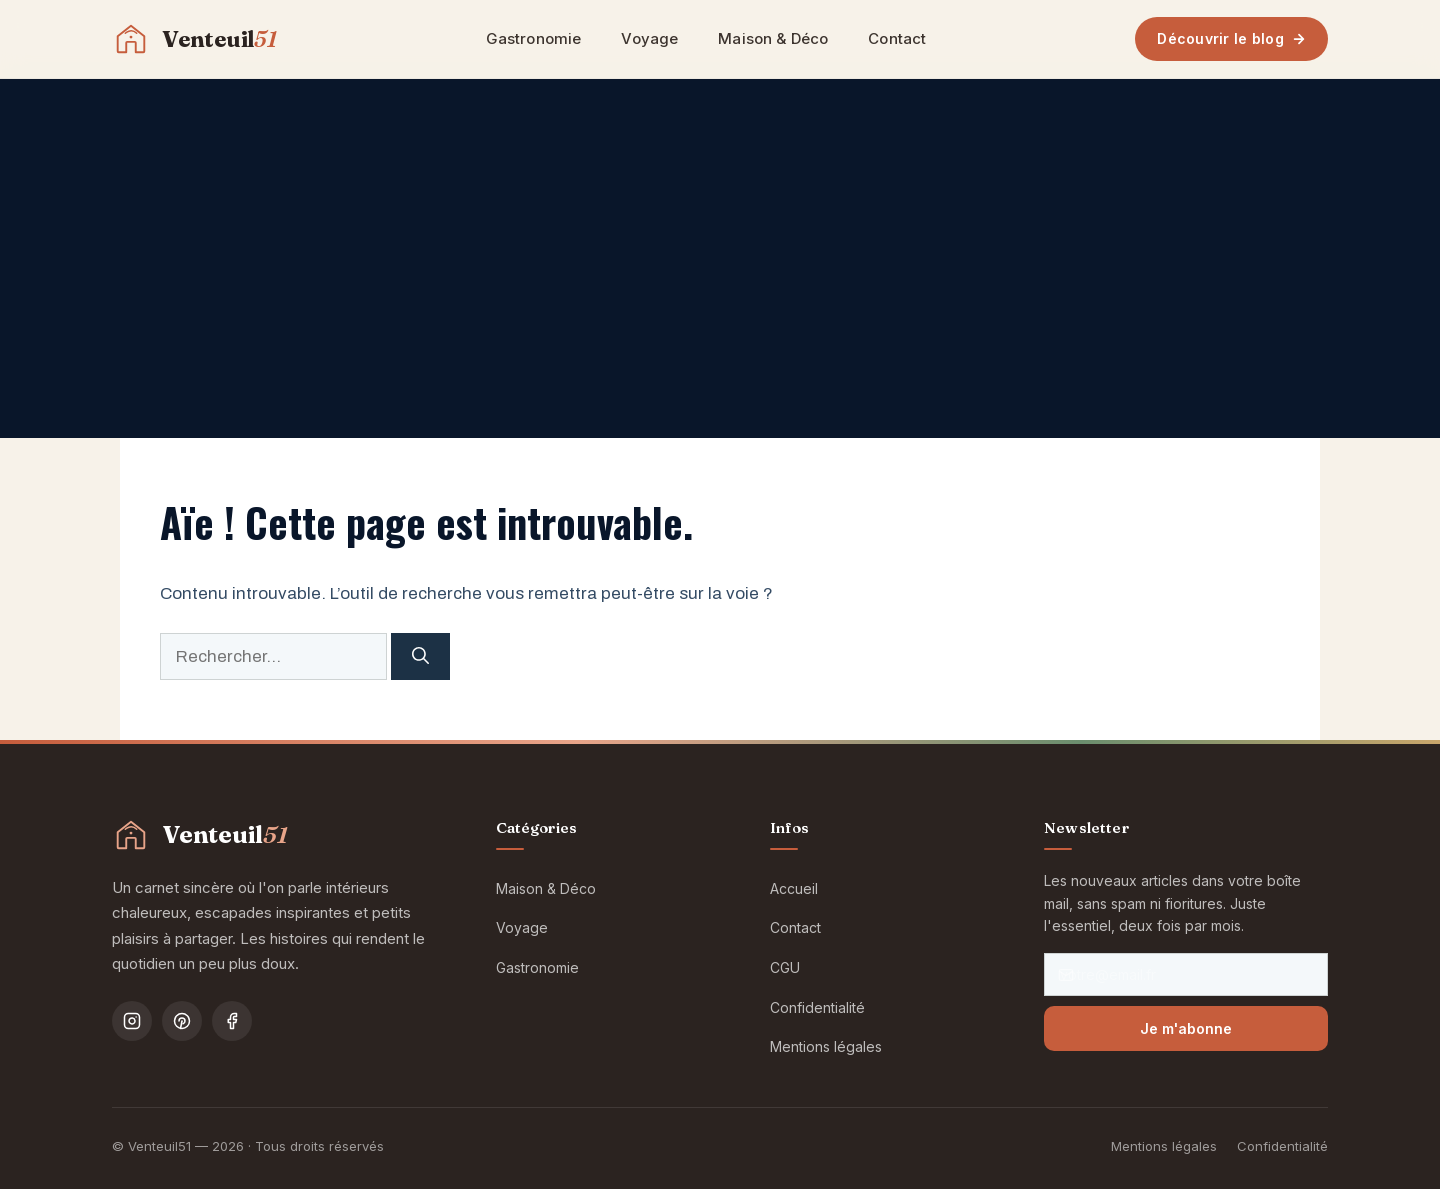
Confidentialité (817, 1007)
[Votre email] (1186, 974)
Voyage (649, 38)
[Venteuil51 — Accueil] (194, 39)
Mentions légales (826, 1046)
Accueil (794, 888)
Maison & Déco (773, 38)
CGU (785, 967)
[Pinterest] (182, 1021)
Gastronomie (534, 38)
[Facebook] (232, 1021)
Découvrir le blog (1231, 38)
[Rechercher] (420, 657)
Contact (897, 38)
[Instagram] (132, 1021)
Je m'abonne (1186, 1028)
